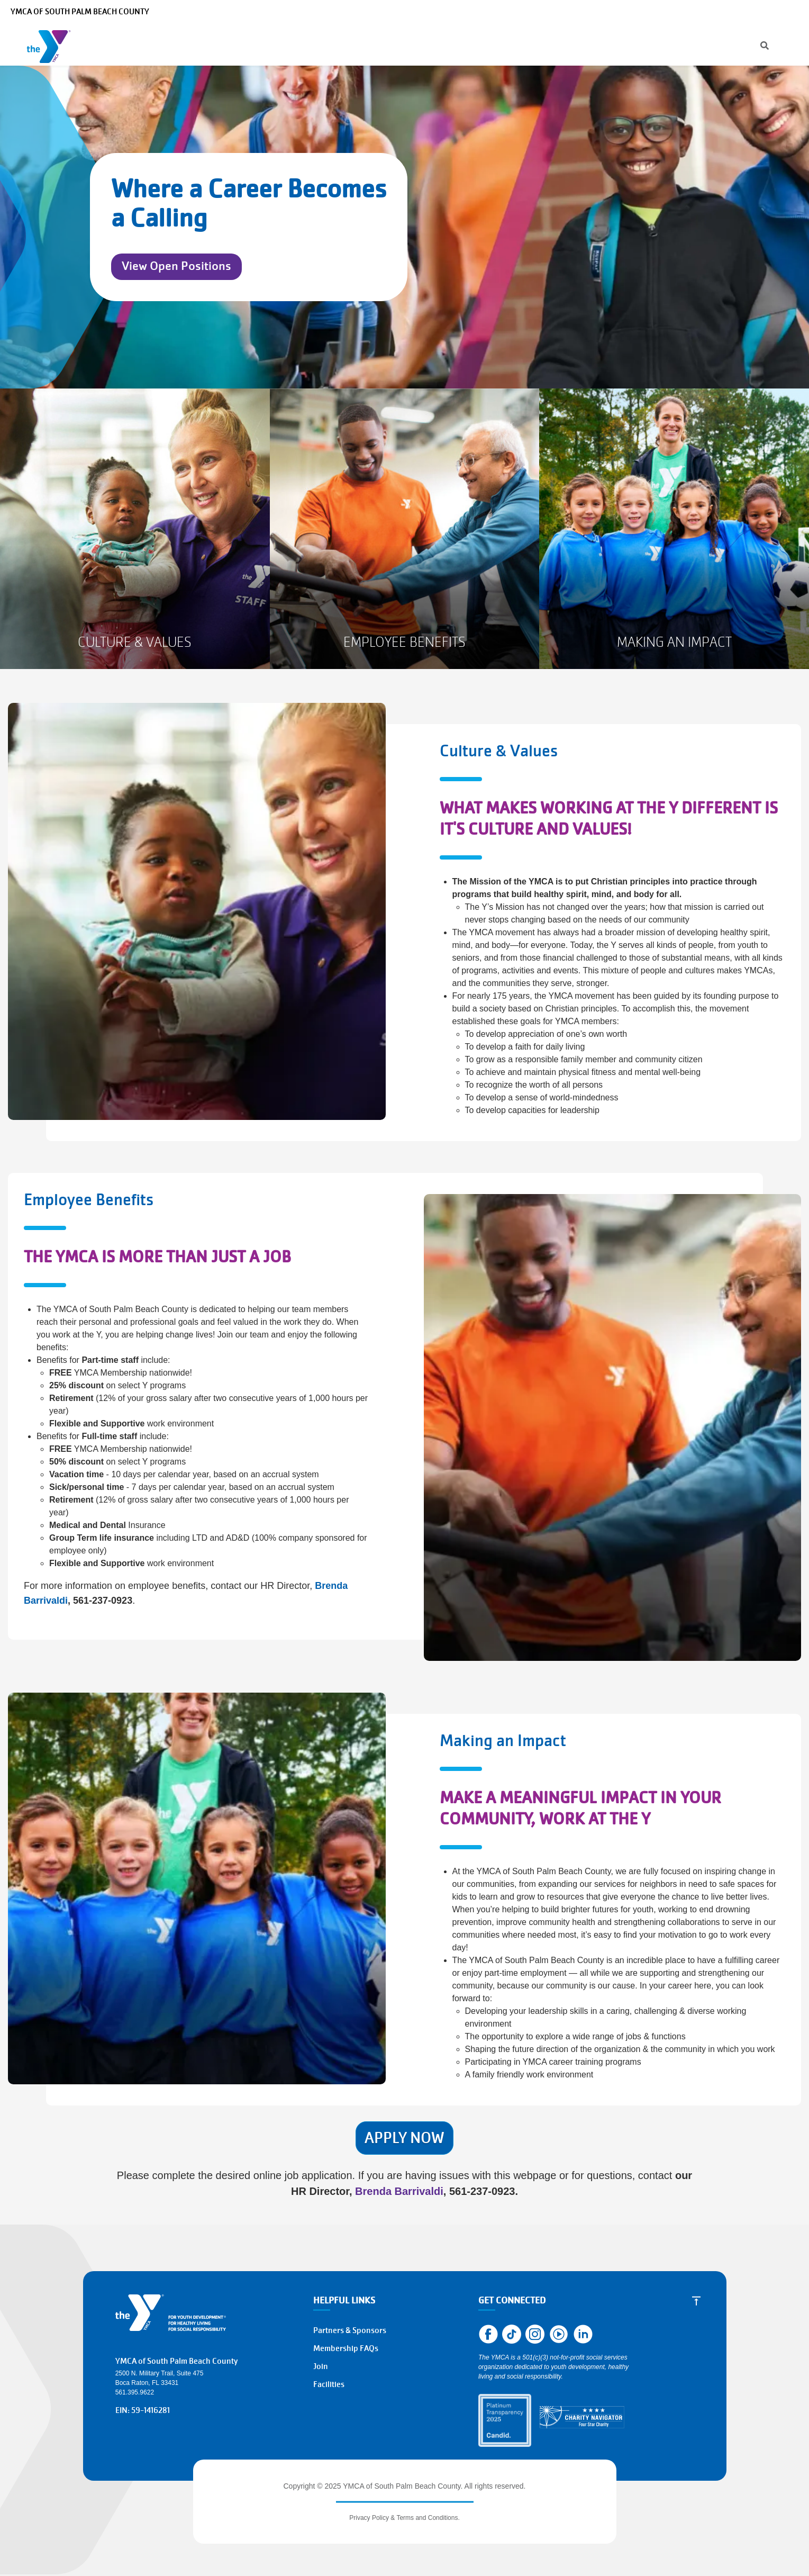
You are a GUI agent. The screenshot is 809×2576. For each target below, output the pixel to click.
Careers (643, 11)
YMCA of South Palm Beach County (80, 11)
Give (505, 44)
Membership (254, 44)
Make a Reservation (699, 11)
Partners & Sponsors (349, 2330)
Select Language (770, 11)
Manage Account (591, 11)
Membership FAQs (345, 2348)
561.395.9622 (134, 2392)
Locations (381, 44)
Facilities (328, 2384)
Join (780, 44)
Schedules (322, 44)
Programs (180, 44)
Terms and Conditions (427, 2517)
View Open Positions (176, 266)
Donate (732, 44)
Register (675, 44)
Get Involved (565, 44)
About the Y (447, 44)
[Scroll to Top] (696, 2300)
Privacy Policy (369, 2517)
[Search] (536, 11)
